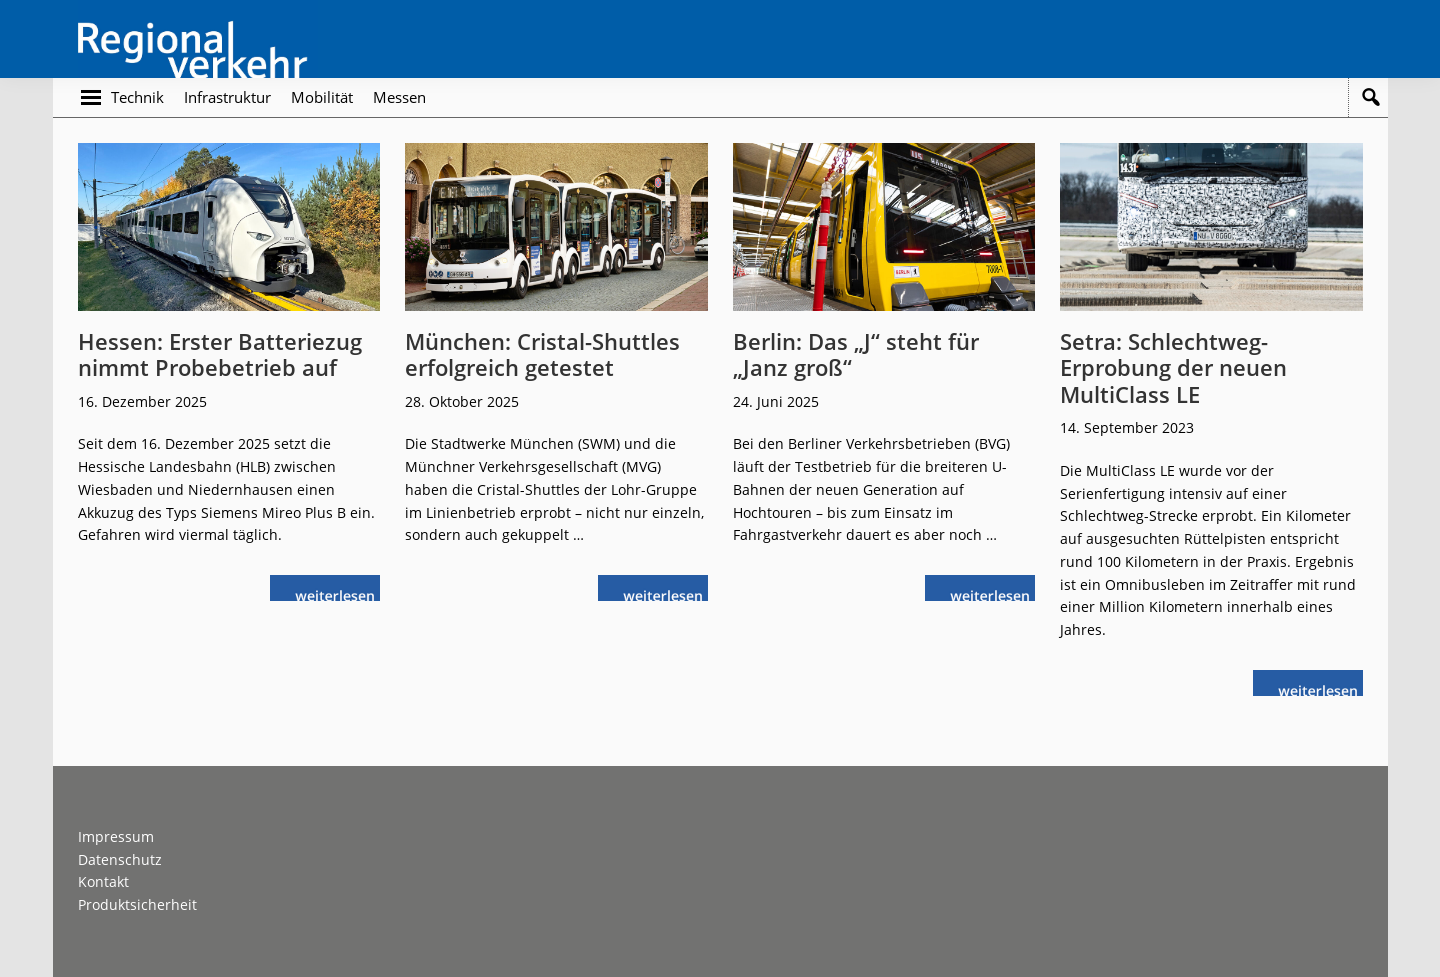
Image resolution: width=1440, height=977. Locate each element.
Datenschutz (120, 859)
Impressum (116, 836)
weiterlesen (340, 593)
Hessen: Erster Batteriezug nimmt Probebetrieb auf (220, 354)
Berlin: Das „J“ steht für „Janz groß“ (856, 354)
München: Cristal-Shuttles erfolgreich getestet (542, 354)
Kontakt (103, 881)
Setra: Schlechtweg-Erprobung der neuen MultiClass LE (1173, 367)
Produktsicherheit (137, 904)
